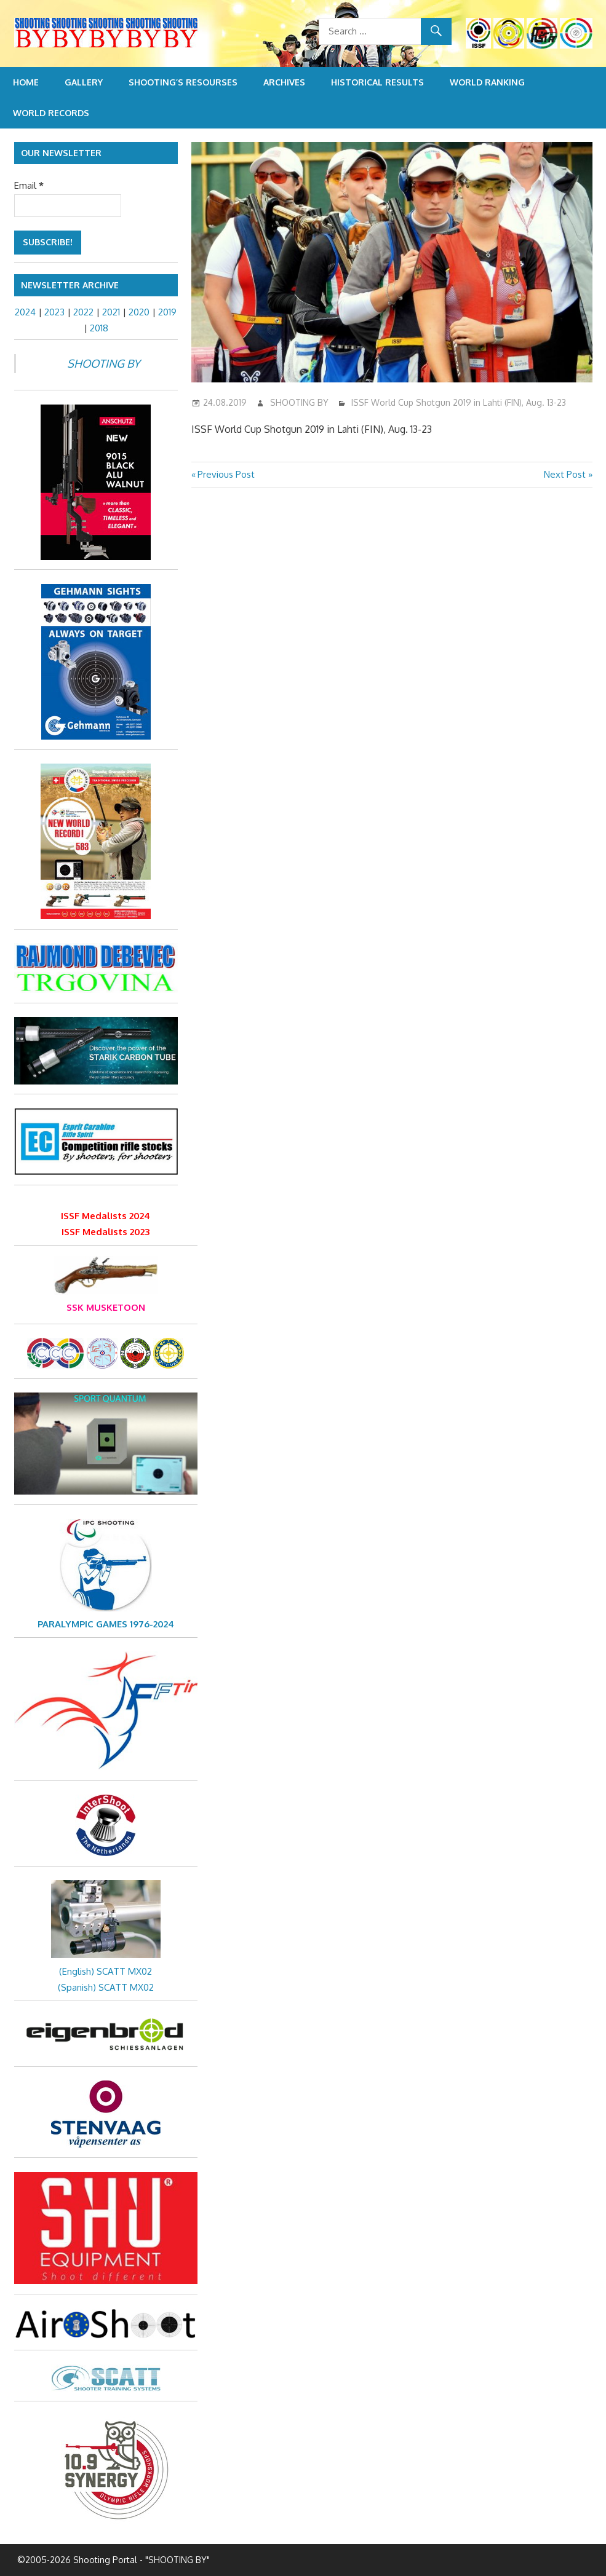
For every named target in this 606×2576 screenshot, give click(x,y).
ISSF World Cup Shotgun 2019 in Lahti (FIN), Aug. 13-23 (458, 402)
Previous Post (226, 474)
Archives (284, 82)
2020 (139, 312)
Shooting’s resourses (183, 82)
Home (26, 82)
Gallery (84, 82)
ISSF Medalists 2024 (105, 1216)
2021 (111, 312)
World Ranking (487, 82)
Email (29, 185)
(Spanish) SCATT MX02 (106, 1987)
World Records (51, 113)
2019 (167, 312)
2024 (25, 312)
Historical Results (377, 82)
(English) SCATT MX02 (105, 1971)
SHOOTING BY (299, 402)
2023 (54, 312)
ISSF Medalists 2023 (106, 1232)
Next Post (565, 474)
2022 (83, 312)
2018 (99, 328)
